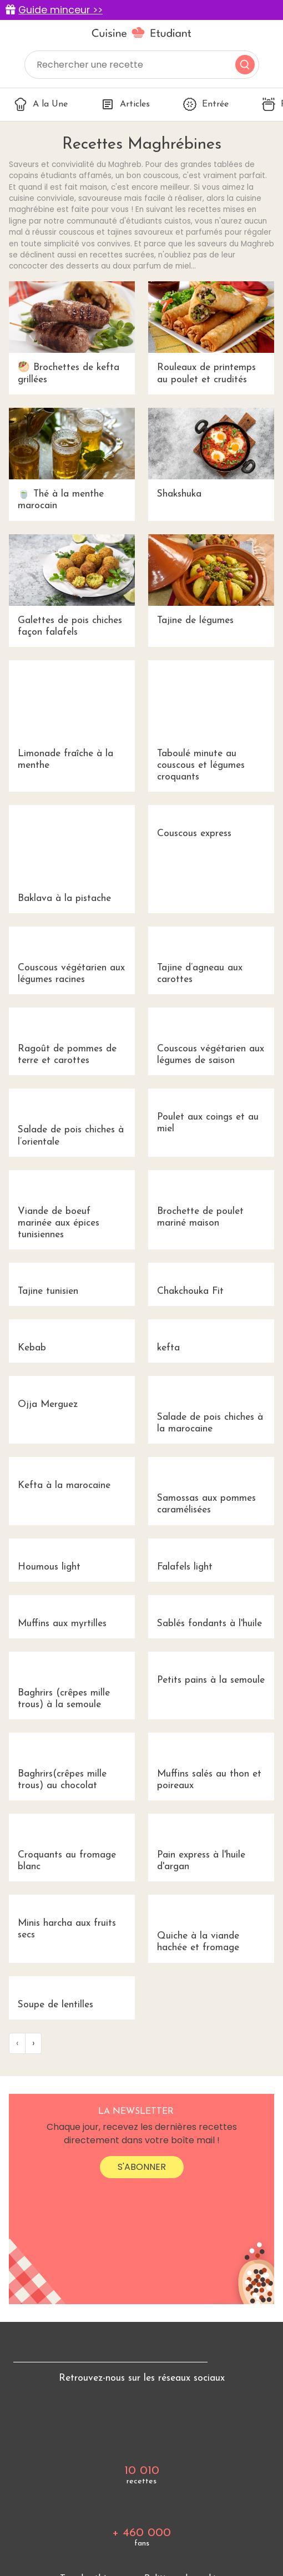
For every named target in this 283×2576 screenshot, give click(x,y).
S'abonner (142, 2166)
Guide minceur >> (60, 10)
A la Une (41, 104)
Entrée (206, 104)
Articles (125, 104)
